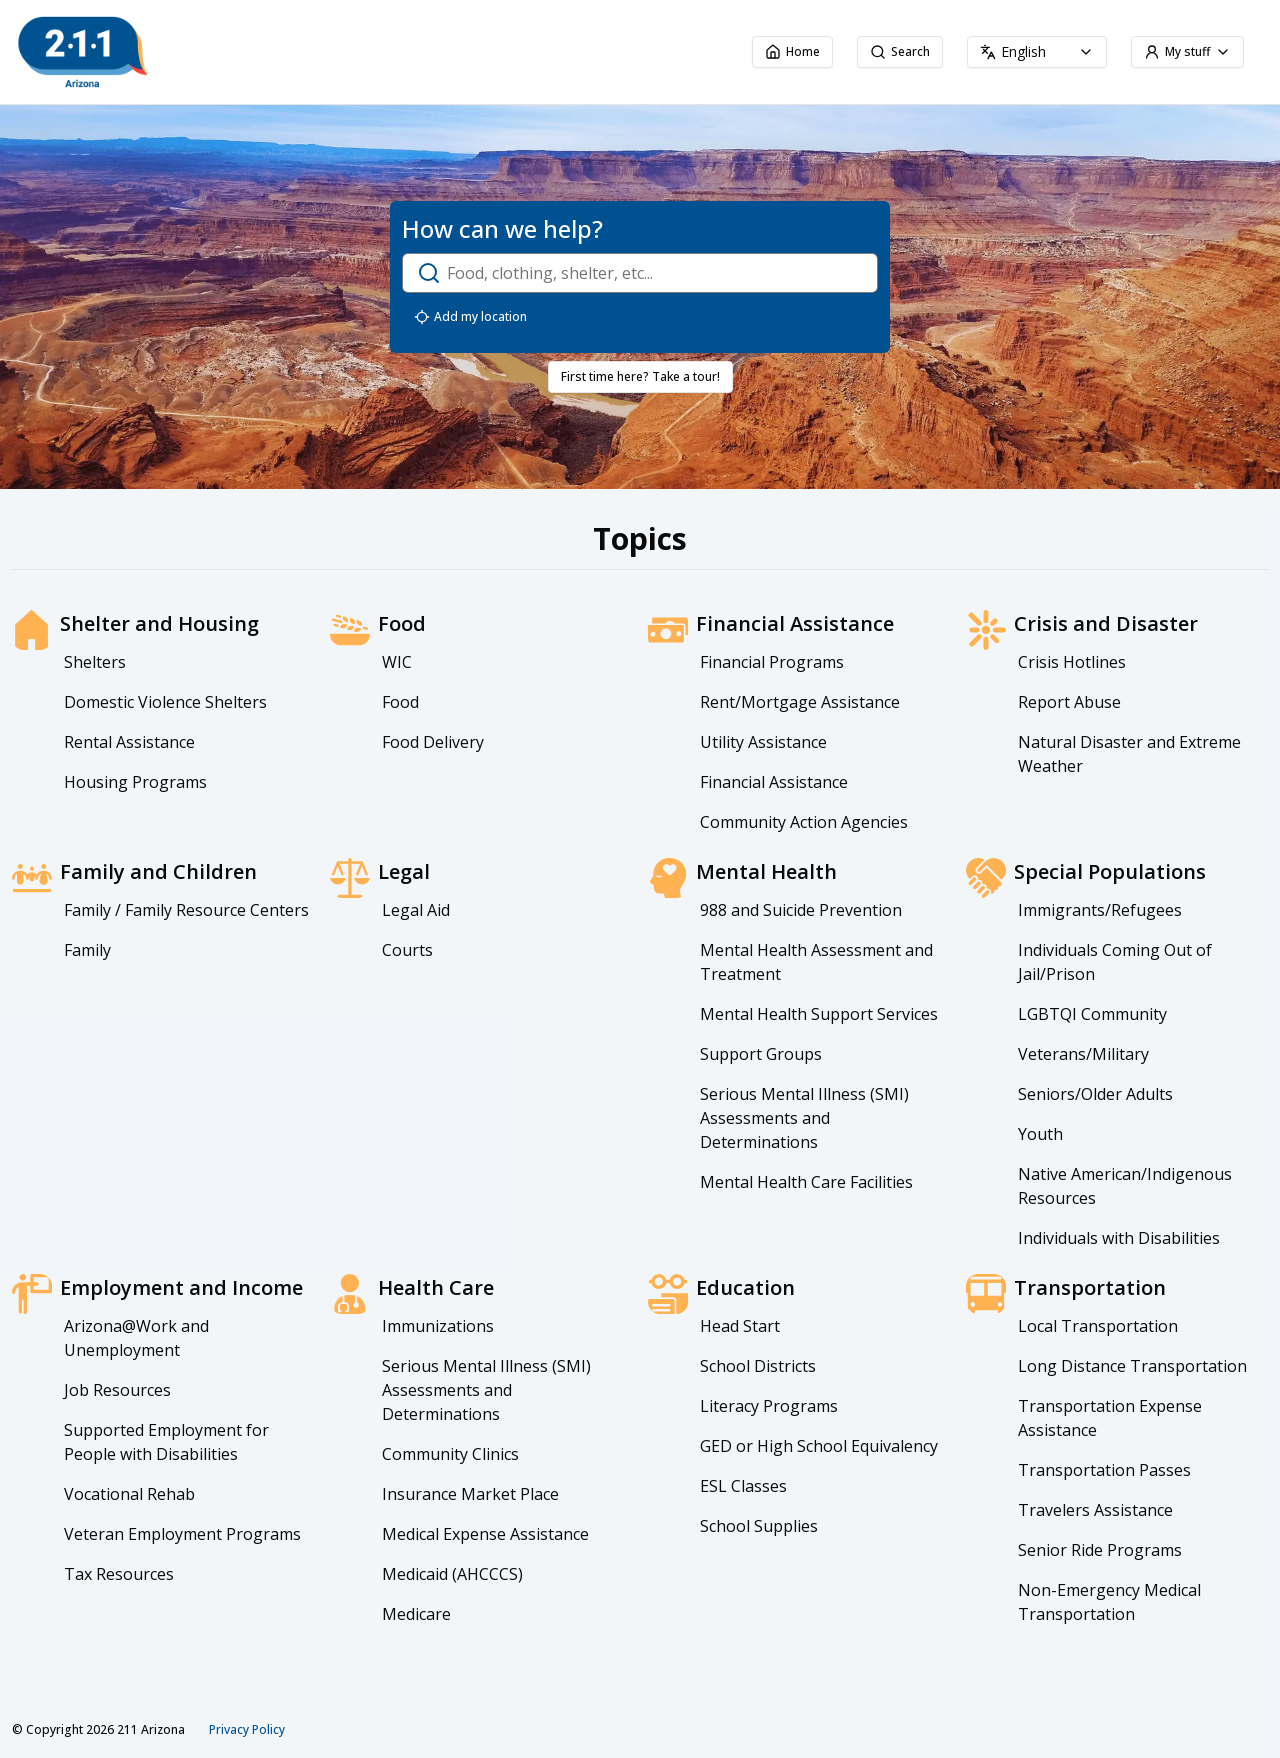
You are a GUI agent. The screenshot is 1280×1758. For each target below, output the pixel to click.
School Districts (758, 1366)
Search (900, 51)
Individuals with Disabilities (1119, 1238)
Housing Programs (135, 782)
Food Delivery (433, 742)
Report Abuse (1069, 702)
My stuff (1187, 51)
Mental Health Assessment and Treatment (816, 962)
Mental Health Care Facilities (806, 1182)
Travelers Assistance (1095, 1510)
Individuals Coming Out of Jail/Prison (1115, 962)
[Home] (190, 52)
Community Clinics (450, 1454)
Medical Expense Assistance (485, 1534)
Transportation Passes (1104, 1470)
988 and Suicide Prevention (801, 910)
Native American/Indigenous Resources (1125, 1186)
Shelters (95, 662)
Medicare (416, 1614)
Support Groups (761, 1054)
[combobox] (1037, 52)
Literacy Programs (769, 1406)
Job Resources (117, 1390)
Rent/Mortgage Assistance (800, 702)
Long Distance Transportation (1132, 1366)
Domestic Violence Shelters (165, 702)
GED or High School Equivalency (819, 1446)
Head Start (740, 1326)
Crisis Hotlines (1072, 662)
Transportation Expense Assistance (1110, 1418)
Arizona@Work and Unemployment (136, 1338)
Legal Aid (416, 910)
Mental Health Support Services (819, 1014)
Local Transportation (1098, 1326)
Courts (407, 950)
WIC (397, 662)
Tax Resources (119, 1574)
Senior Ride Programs (1100, 1550)
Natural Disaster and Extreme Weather (1129, 754)
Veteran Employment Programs (182, 1534)
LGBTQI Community (1092, 1014)
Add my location (470, 316)
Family (87, 950)
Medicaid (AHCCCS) (452, 1574)
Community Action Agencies (804, 822)
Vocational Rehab (129, 1494)
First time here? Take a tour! (640, 376)
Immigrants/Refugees (1100, 910)
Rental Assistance (129, 742)
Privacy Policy (247, 1730)
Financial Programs (772, 662)
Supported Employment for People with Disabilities (166, 1442)
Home (792, 51)
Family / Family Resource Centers (186, 910)
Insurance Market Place (470, 1494)
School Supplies (759, 1526)
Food (400, 702)
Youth (1040, 1134)
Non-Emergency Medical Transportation (1109, 1602)
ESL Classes (743, 1486)
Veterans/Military (1083, 1054)
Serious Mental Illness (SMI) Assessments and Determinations (804, 1118)
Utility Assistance (763, 742)
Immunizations (438, 1326)
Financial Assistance (774, 782)
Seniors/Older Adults (1095, 1094)
